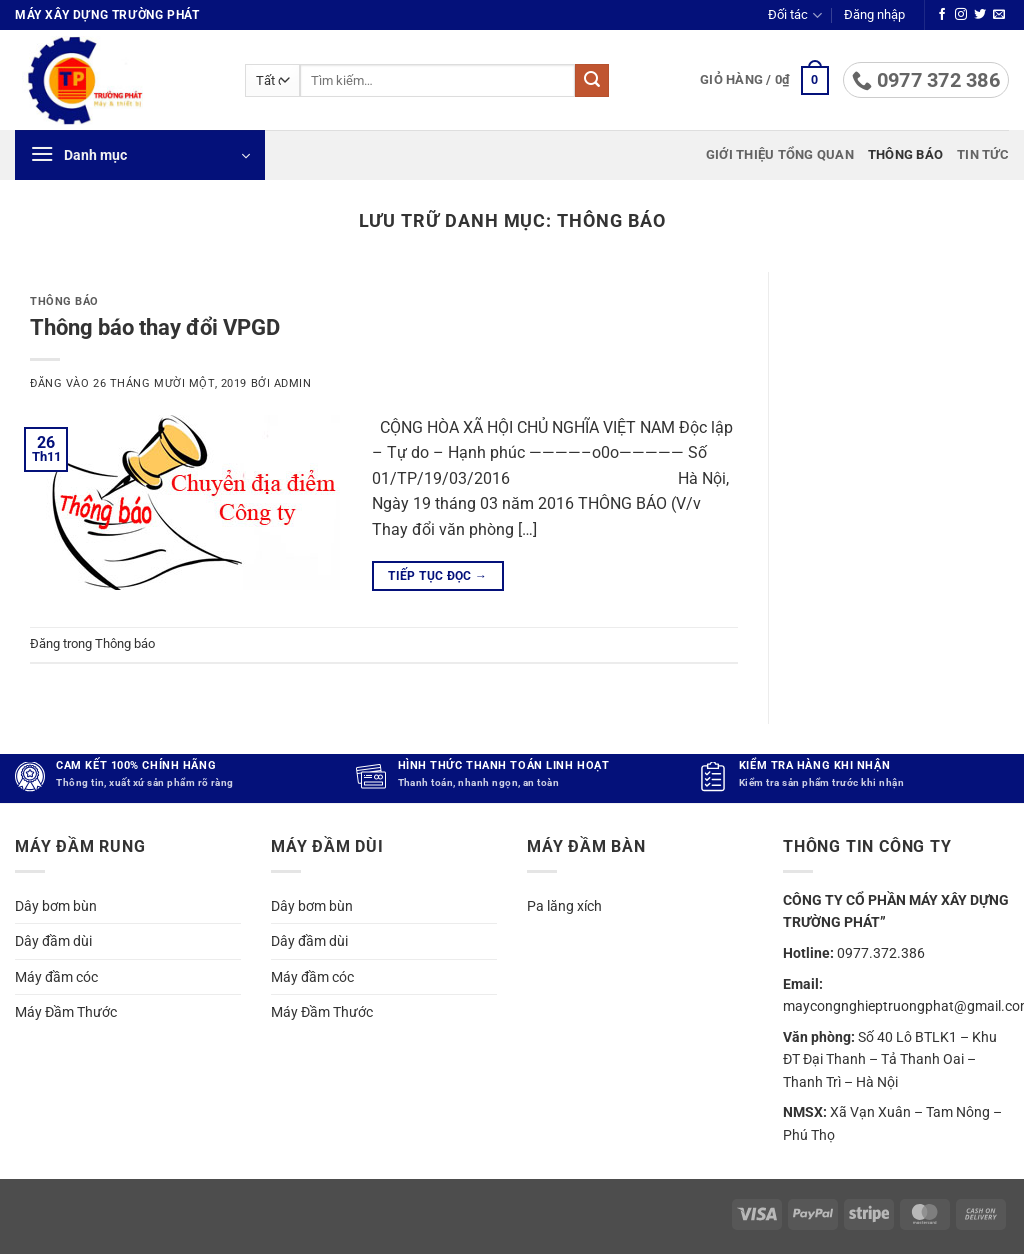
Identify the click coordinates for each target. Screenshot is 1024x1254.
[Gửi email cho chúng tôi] (999, 15)
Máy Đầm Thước (66, 1012)
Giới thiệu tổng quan (780, 154)
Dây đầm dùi (53, 941)
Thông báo (905, 154)
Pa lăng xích (564, 906)
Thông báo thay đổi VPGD (155, 327)
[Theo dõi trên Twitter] (980, 15)
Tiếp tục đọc (437, 576)
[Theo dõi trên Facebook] (942, 15)
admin (293, 383)
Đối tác (794, 15)
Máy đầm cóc (56, 976)
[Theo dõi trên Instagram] (961, 15)
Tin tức (983, 154)
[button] (874, 15)
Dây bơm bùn (56, 906)
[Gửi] (592, 81)
